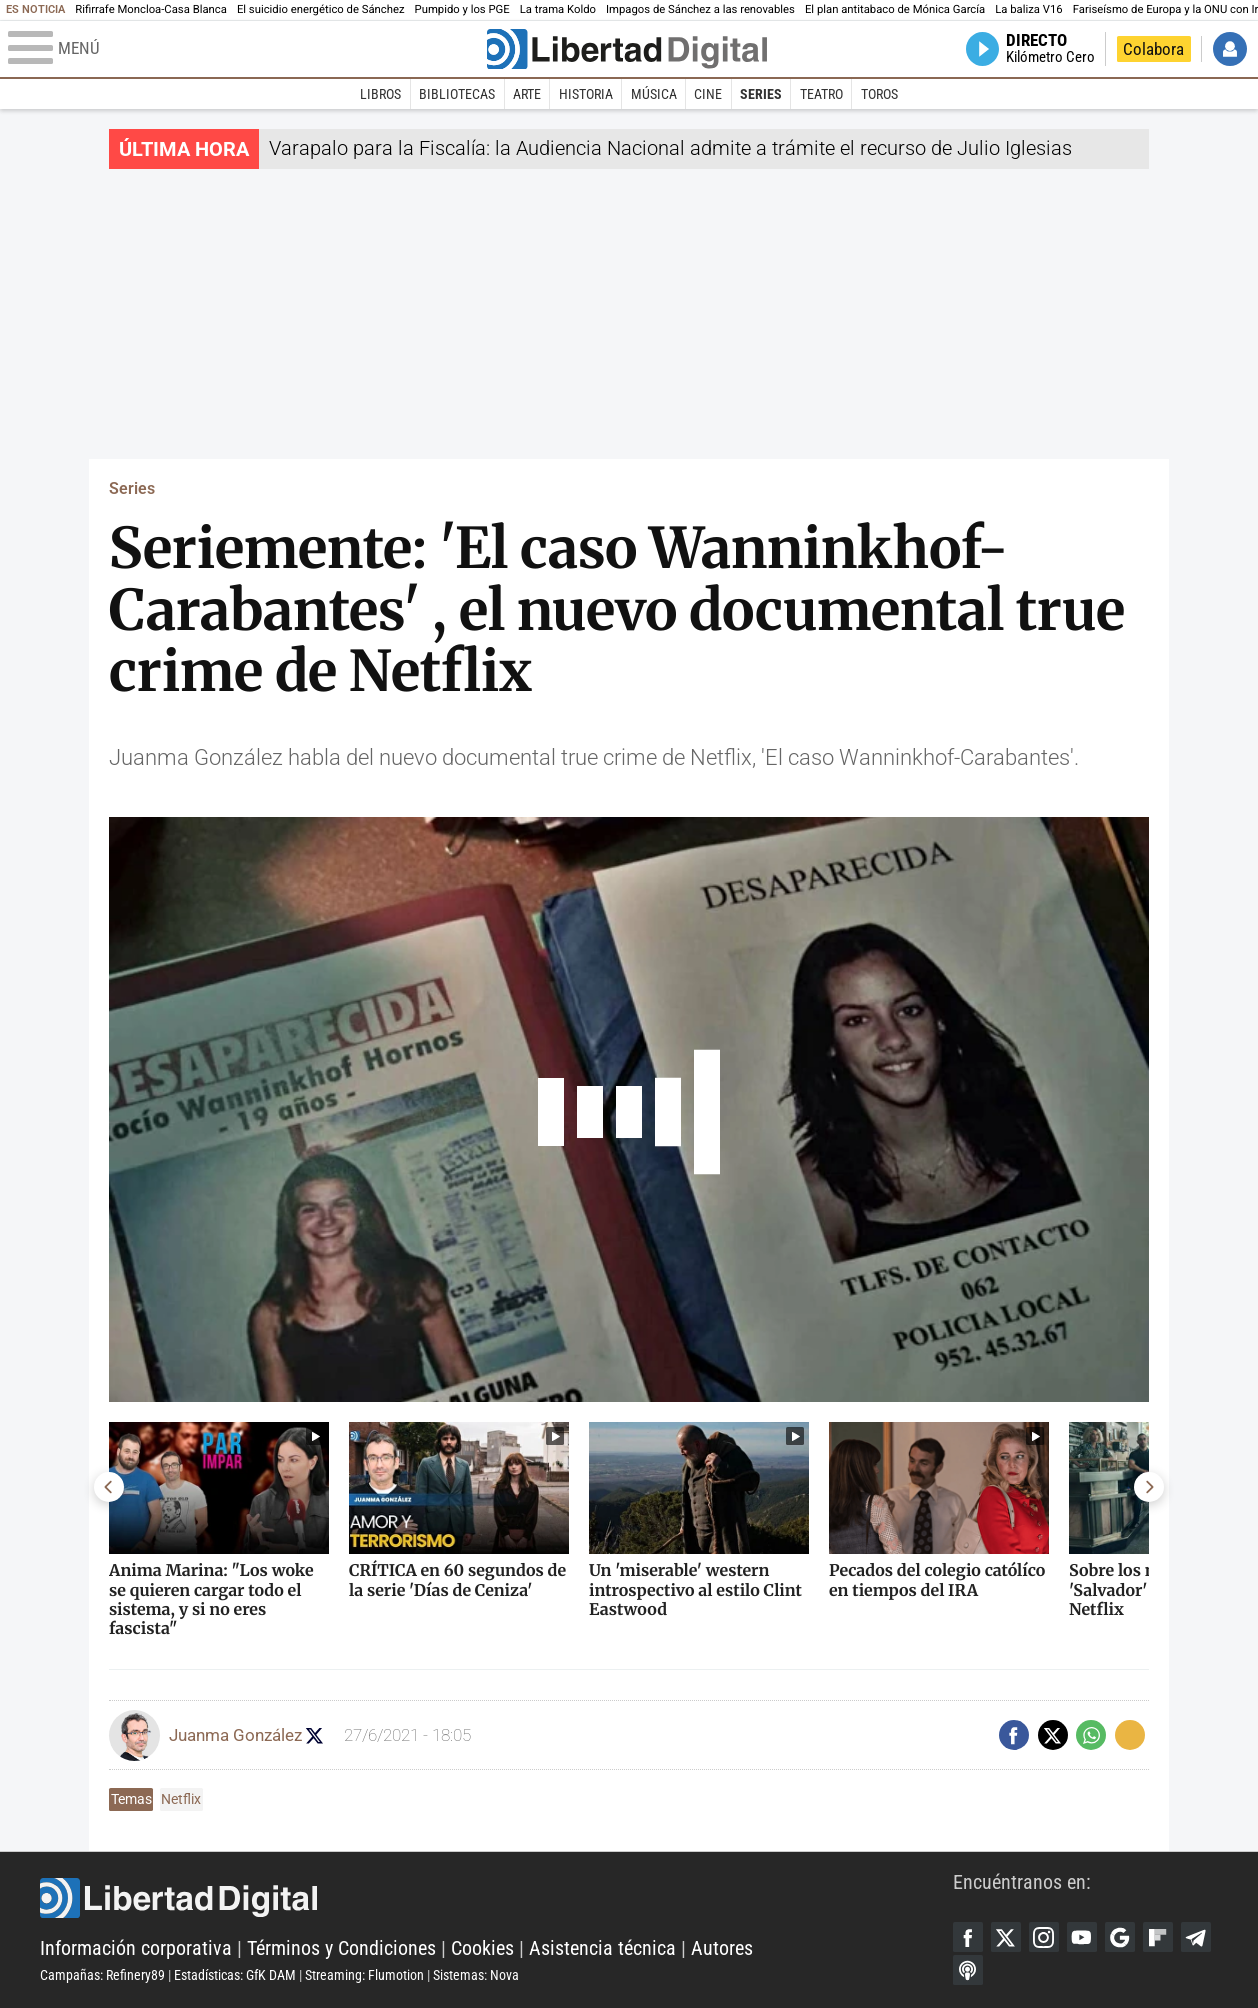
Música (654, 94)
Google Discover (1120, 1937)
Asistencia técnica (602, 1948)
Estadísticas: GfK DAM (235, 1975)
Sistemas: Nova (476, 1975)
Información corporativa (136, 1948)
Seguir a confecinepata (314, 1735)
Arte (527, 94)
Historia (586, 94)
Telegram (1196, 1937)
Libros (380, 94)
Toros (879, 94)
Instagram (1044, 1937)
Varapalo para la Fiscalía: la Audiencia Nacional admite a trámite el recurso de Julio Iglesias (670, 148)
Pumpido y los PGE (462, 9)
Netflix (181, 1799)
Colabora (1153, 49)
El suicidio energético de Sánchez (321, 9)
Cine (708, 94)
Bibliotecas (457, 94)
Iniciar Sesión (1230, 49)
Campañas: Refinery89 (102, 1975)
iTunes (968, 1970)
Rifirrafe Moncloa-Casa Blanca (151, 9)
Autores (722, 1948)
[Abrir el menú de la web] (245, 49)
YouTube (1082, 1937)
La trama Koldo (558, 9)
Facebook (968, 1937)
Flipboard (1158, 1937)
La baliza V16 (1028, 9)
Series (761, 94)
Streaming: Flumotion (364, 1975)
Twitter (1006, 1937)
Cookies (482, 1948)
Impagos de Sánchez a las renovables (700, 9)
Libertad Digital (496, 1898)
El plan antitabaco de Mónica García (895, 9)
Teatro (821, 94)
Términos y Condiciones (341, 1948)
